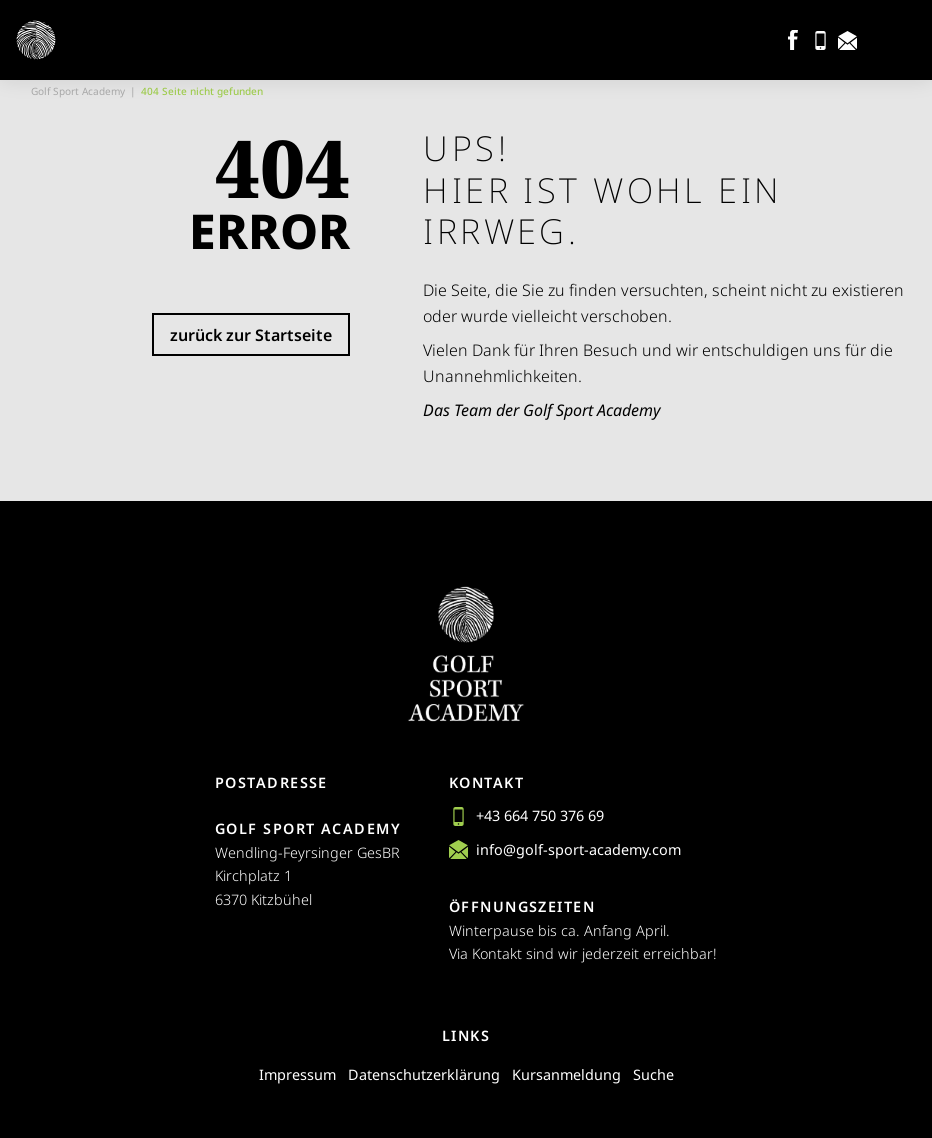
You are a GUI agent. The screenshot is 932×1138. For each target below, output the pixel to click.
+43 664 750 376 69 (526, 815)
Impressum (297, 1074)
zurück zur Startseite (251, 335)
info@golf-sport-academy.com (565, 849)
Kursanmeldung (566, 1074)
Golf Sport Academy (78, 91)
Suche (653, 1074)
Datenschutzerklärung (424, 1074)
